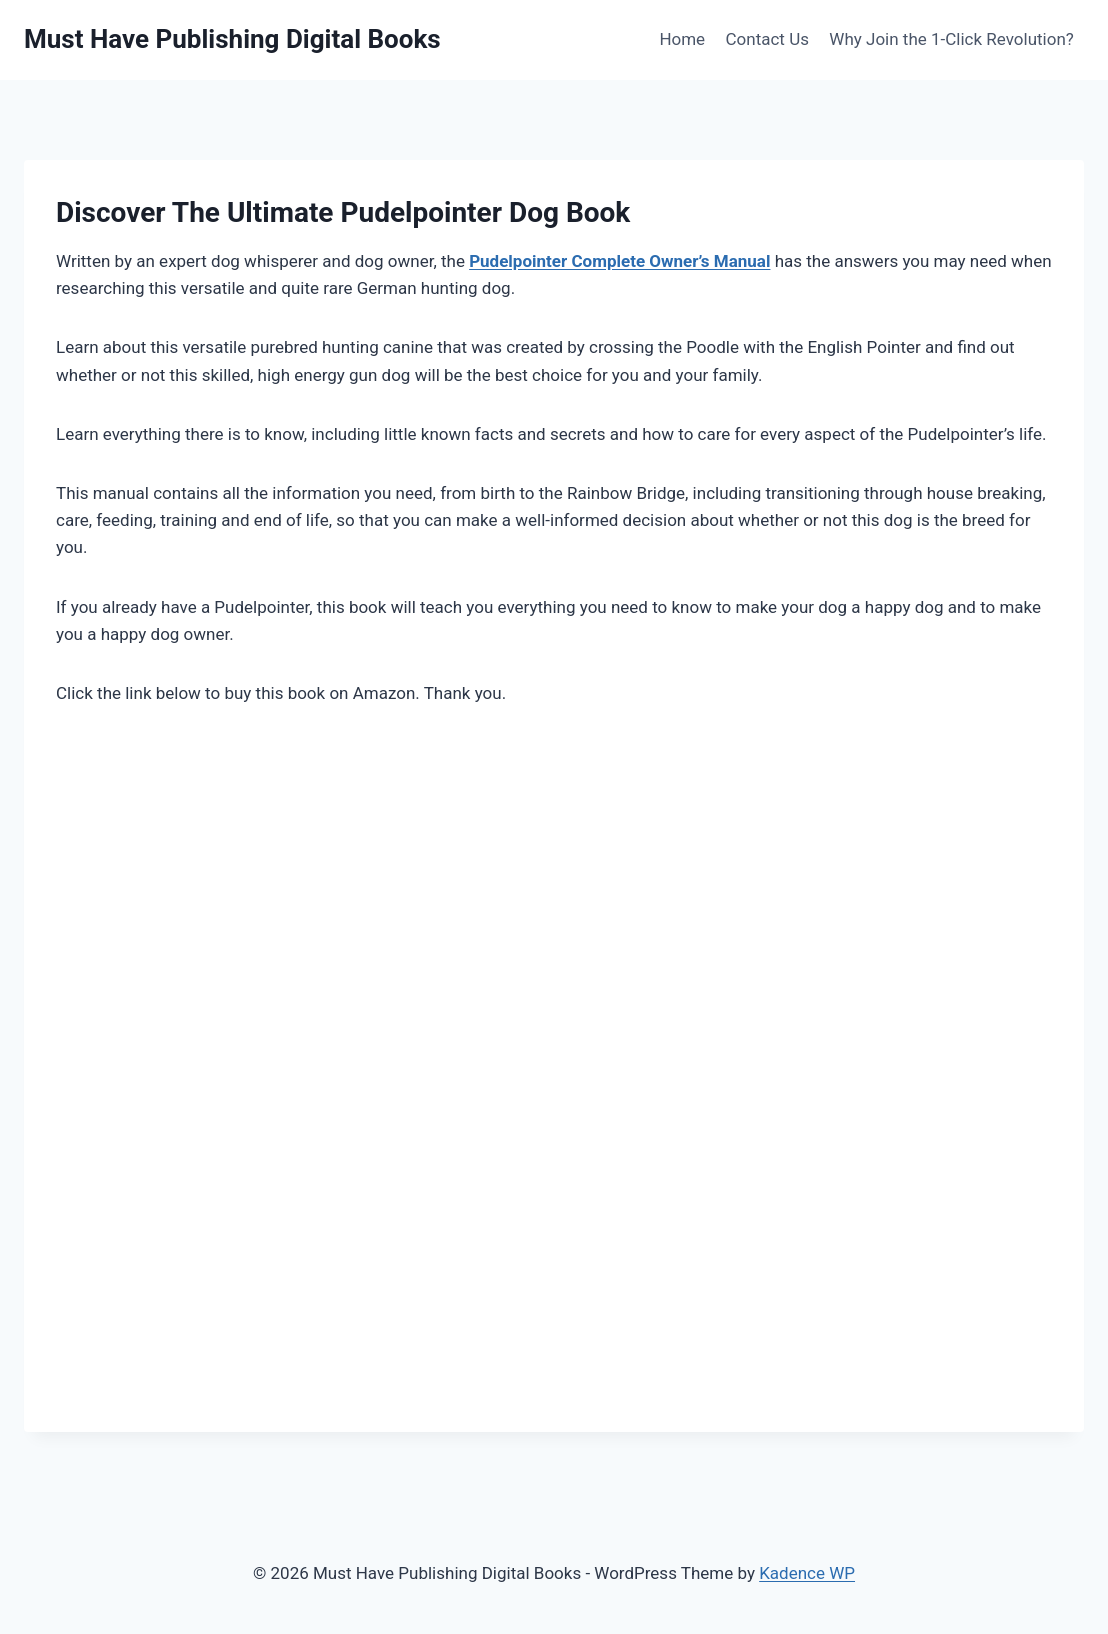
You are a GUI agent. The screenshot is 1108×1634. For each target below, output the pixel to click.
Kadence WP (807, 1573)
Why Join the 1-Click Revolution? (951, 39)
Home (682, 39)
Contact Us (767, 39)
